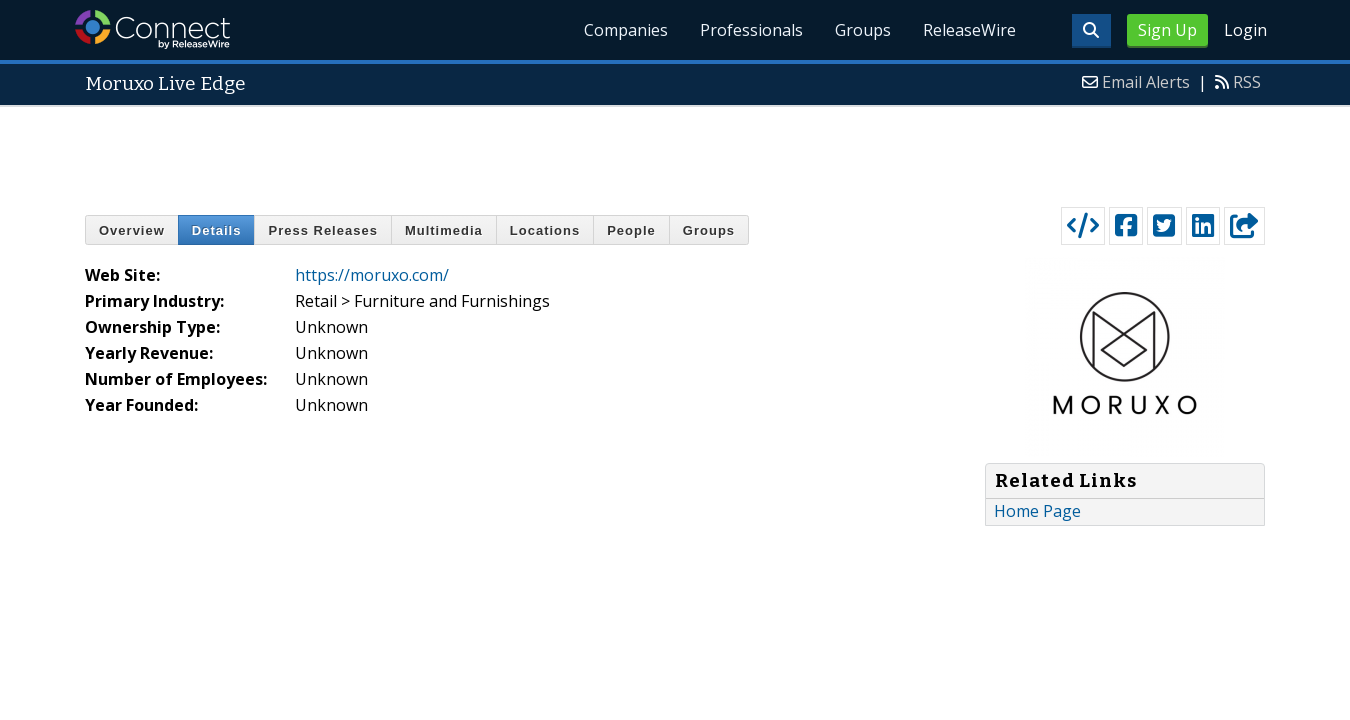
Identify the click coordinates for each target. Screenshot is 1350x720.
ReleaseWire (969, 30)
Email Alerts (1146, 82)
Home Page (1037, 511)
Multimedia (444, 230)
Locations (545, 230)
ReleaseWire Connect (152, 29)
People (631, 230)
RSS (1247, 82)
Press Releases (322, 230)
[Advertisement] (675, 152)
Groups (863, 30)
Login (1245, 30)
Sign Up (1167, 30)
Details (217, 230)
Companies (626, 30)
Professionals (751, 30)
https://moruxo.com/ (372, 275)
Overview (132, 230)
